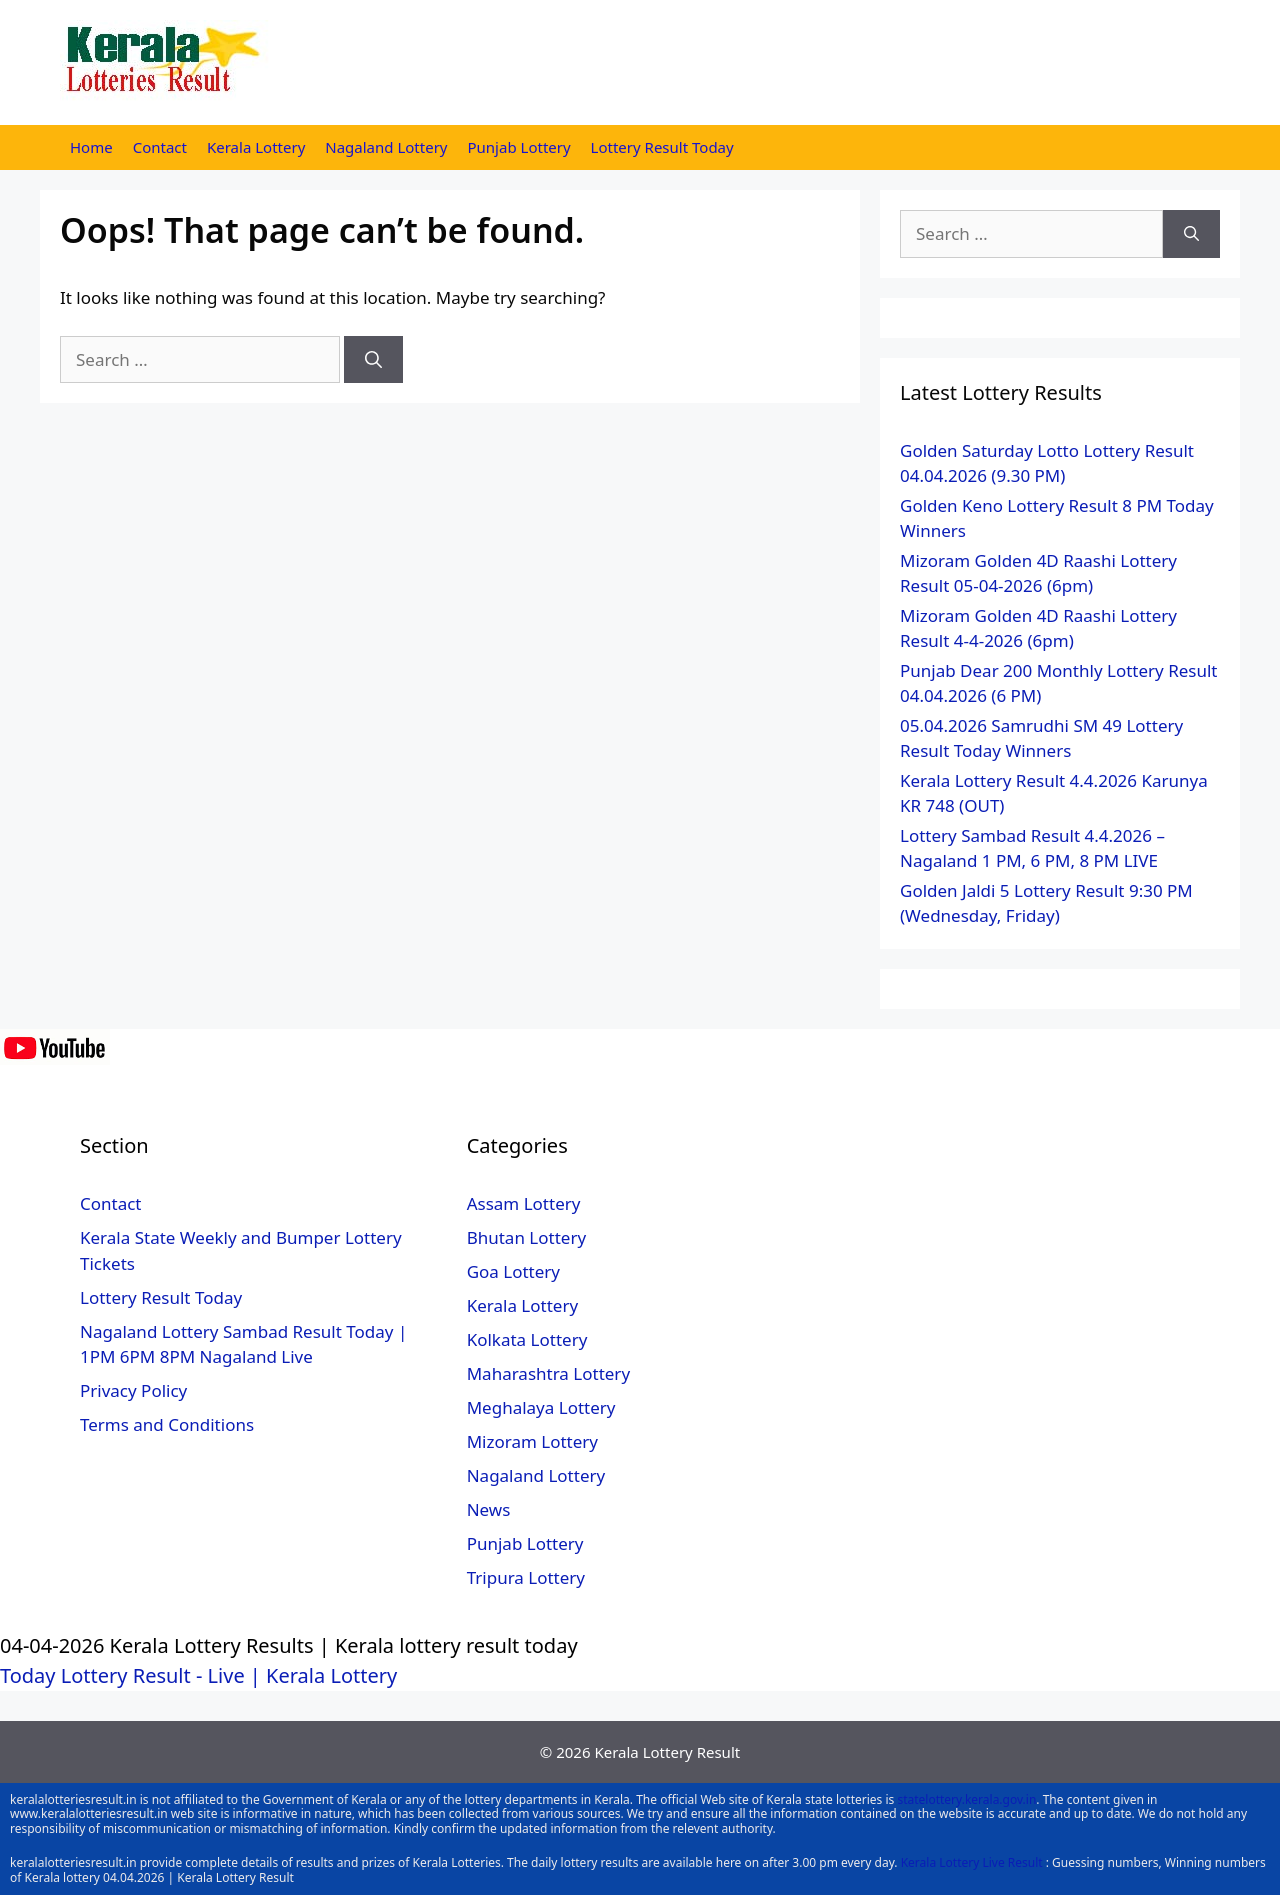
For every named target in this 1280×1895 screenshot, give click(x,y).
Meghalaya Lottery (541, 1407)
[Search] (373, 360)
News (489, 1509)
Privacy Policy (133, 1390)
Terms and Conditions (167, 1424)
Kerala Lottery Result (667, 1752)
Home (91, 147)
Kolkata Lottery (527, 1339)
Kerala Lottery (256, 147)
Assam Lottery (524, 1203)
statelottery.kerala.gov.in (966, 1799)
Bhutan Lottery (526, 1237)
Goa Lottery (513, 1271)
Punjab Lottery (519, 147)
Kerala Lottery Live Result (972, 1862)
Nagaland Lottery (386, 147)
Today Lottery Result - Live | (133, 1675)
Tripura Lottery (526, 1577)
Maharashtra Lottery (548, 1373)
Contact (160, 147)
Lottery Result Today (662, 147)
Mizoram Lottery (532, 1441)
